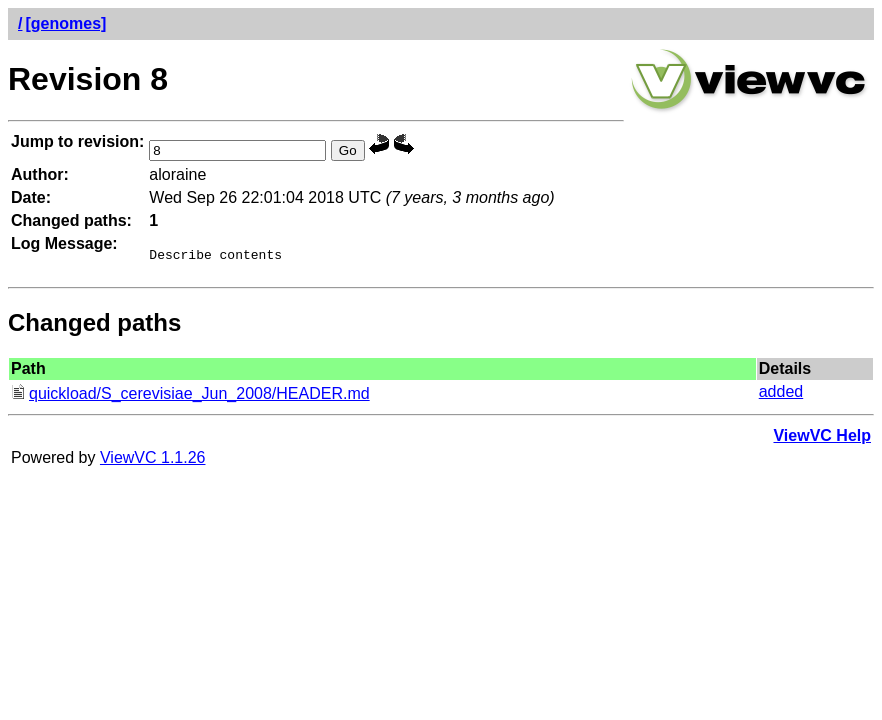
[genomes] (65, 23)
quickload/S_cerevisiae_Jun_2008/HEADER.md (190, 396)
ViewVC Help (822, 438)
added (781, 394)
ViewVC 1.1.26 (153, 460)
